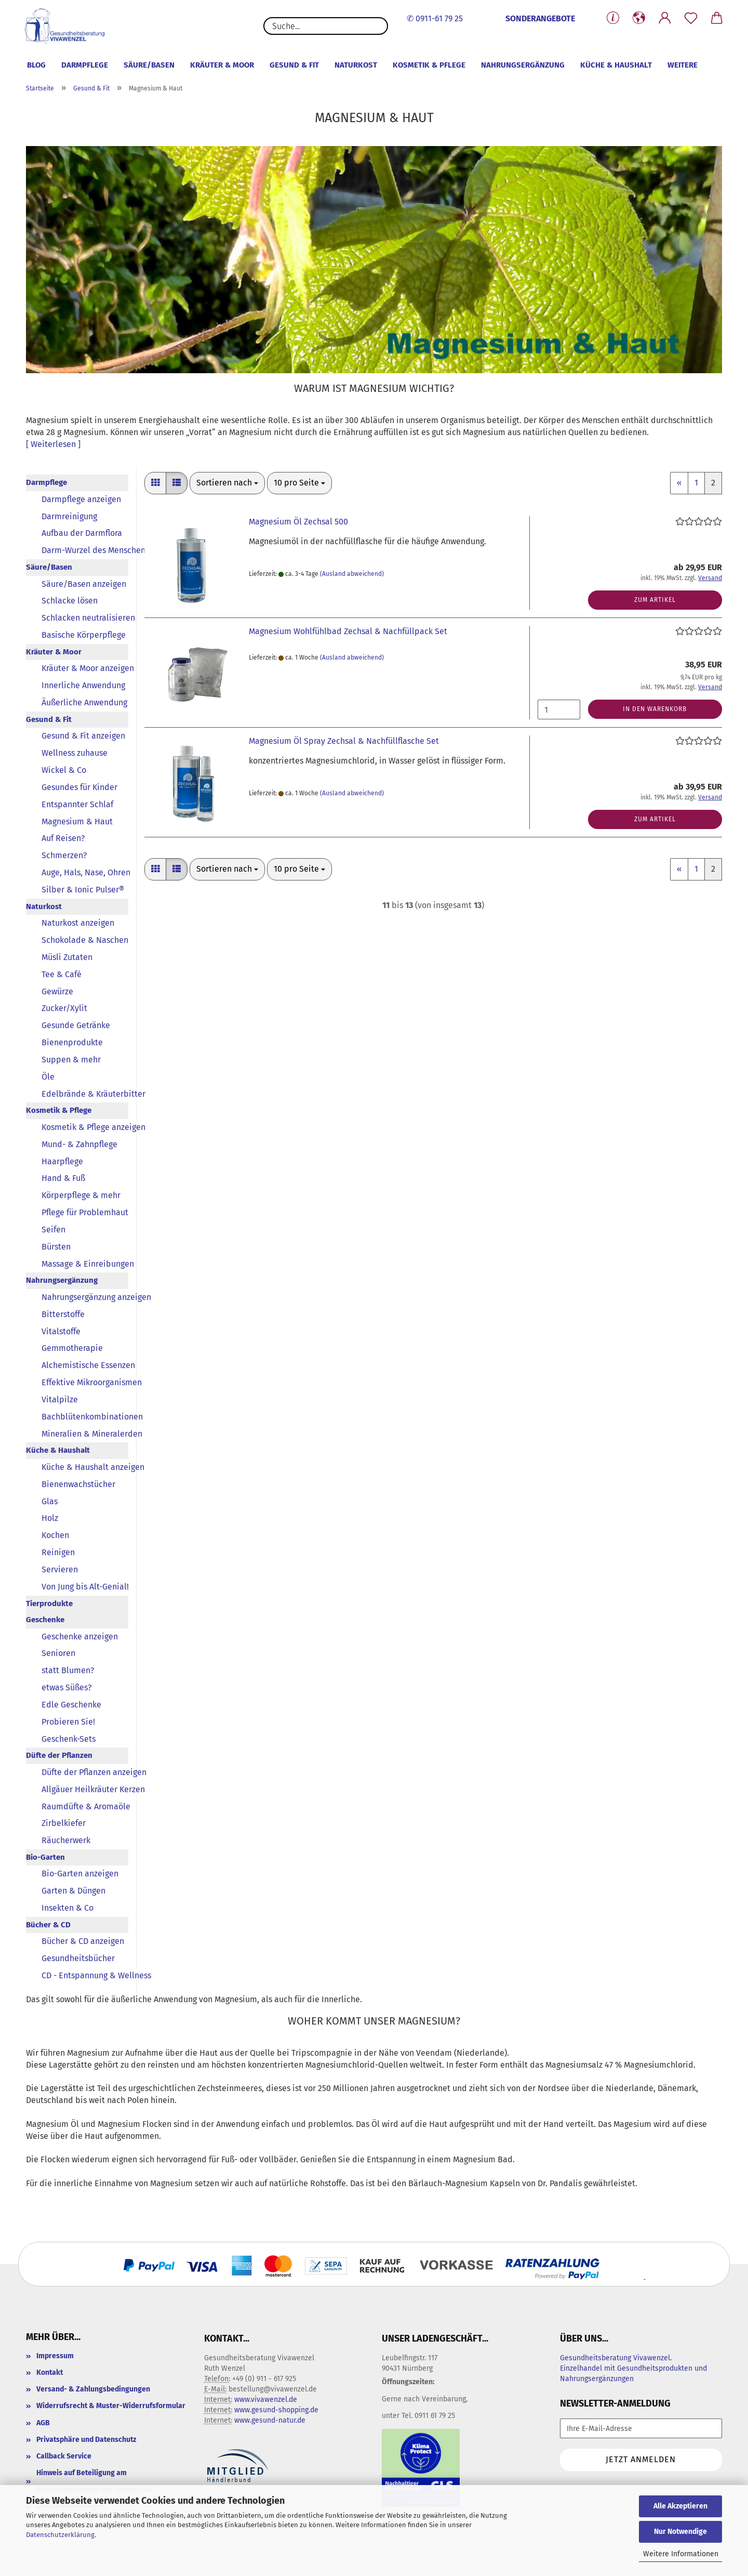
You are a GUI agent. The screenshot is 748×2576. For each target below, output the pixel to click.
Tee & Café (62, 974)
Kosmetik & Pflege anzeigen (85, 1127)
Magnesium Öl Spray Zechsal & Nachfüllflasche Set (344, 741)
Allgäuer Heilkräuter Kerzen (85, 1789)
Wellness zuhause (75, 753)
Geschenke (45, 1619)
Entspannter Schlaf (77, 804)
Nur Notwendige (680, 2531)
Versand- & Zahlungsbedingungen (93, 2389)
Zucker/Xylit (64, 1008)
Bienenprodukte (72, 1042)
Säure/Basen (149, 65)
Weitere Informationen (680, 2553)
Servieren (60, 1569)
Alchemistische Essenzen (85, 1365)
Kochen (55, 1535)
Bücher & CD (48, 1924)
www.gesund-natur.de (269, 2420)
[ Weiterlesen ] (53, 444)
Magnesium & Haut (77, 821)
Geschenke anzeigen (80, 1636)
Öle (48, 1077)
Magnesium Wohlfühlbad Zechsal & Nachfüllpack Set (348, 631)
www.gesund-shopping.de (276, 2410)
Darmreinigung (69, 516)
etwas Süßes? (66, 1687)
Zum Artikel (655, 599)
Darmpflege (84, 65)
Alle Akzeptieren (680, 2506)
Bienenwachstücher (78, 1484)
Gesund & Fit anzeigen (83, 736)
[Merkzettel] (691, 18)
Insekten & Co (68, 1908)
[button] (639, 18)
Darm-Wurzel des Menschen (85, 550)
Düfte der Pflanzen (59, 1755)
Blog (36, 65)
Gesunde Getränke (76, 1025)
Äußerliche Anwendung (84, 702)
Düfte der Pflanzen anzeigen (85, 1772)
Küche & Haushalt (616, 65)
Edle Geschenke (71, 1705)
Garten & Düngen (73, 1891)
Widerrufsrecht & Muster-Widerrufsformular (110, 2405)
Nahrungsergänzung (523, 65)
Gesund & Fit (294, 65)
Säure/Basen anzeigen (84, 584)
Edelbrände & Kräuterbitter (85, 1094)
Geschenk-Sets (69, 1739)
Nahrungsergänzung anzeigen (85, 1297)
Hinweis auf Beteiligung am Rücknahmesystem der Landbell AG (94, 2481)
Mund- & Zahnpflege (79, 1144)
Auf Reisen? (63, 838)
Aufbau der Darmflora (82, 533)
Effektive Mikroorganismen (85, 1382)
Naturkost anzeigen (78, 923)
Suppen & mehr (71, 1059)
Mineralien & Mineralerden (85, 1434)
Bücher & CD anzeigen (83, 1941)
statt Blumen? (68, 1670)
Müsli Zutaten (67, 957)
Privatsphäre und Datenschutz (86, 2439)
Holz (50, 1518)
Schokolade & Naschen (85, 940)
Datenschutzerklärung (60, 2535)
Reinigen (58, 1552)
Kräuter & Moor (222, 65)
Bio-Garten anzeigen (80, 1873)
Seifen (53, 1229)
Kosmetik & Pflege (429, 65)
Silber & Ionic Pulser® (83, 890)
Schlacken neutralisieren (85, 618)
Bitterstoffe (63, 1314)
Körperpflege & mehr (81, 1195)
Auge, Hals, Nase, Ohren (85, 872)
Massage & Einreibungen (85, 1264)
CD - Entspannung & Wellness (85, 1975)
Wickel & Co (64, 770)
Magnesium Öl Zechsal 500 (298, 522)
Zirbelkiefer (64, 1823)
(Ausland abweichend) (352, 573)
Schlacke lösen (70, 601)
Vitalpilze (60, 1399)
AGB (43, 2423)
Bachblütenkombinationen (85, 1417)
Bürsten (56, 1247)
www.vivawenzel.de (265, 2399)
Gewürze (57, 991)
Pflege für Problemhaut (85, 1212)
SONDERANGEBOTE (540, 18)
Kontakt (49, 2372)
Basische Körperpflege (84, 635)
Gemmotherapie (72, 1348)
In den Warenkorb (655, 709)
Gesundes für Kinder (79, 787)
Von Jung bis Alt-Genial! (85, 1587)
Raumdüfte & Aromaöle (85, 1806)
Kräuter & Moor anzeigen (85, 668)
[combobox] (227, 483)
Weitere (682, 65)
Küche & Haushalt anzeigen (85, 1467)
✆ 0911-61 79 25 (435, 18)
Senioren (58, 1653)
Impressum (55, 2355)
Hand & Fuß (63, 1178)
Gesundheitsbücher (78, 1958)
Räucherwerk (66, 1840)
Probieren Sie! (68, 1722)
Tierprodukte (49, 1603)
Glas (50, 1501)
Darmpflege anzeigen (81, 499)
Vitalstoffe (61, 1331)
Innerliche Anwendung (83, 685)
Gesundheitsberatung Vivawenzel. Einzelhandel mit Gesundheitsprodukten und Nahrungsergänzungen (633, 2368)
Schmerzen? (64, 855)
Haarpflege (62, 1161)
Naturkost (356, 65)
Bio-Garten (45, 1857)
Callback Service (63, 2456)
